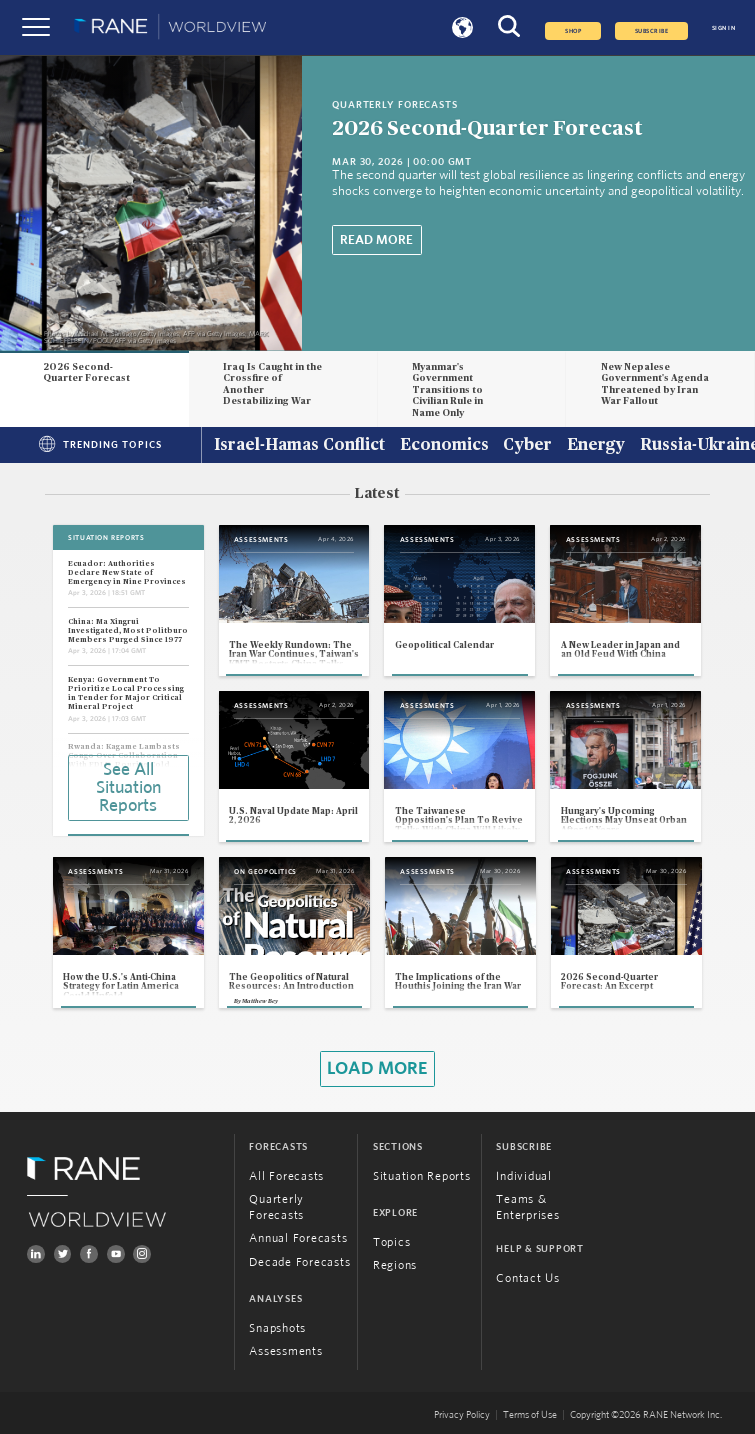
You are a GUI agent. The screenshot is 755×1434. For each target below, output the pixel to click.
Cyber (527, 446)
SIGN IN (723, 28)
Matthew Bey (260, 1001)
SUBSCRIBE (651, 31)
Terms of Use (530, 1415)
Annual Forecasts (298, 1239)
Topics (391, 1242)
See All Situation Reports (128, 788)
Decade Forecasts (299, 1262)
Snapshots (277, 1329)
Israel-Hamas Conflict (299, 446)
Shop (573, 31)
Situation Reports (422, 1176)
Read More (376, 240)
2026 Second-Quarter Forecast (487, 128)
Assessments (285, 1352)
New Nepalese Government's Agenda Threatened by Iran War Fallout (655, 384)
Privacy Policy (462, 1415)
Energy (596, 446)
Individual (523, 1176)
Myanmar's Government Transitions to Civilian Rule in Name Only (447, 390)
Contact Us (527, 1278)
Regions (395, 1266)
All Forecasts (286, 1176)
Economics (444, 446)
